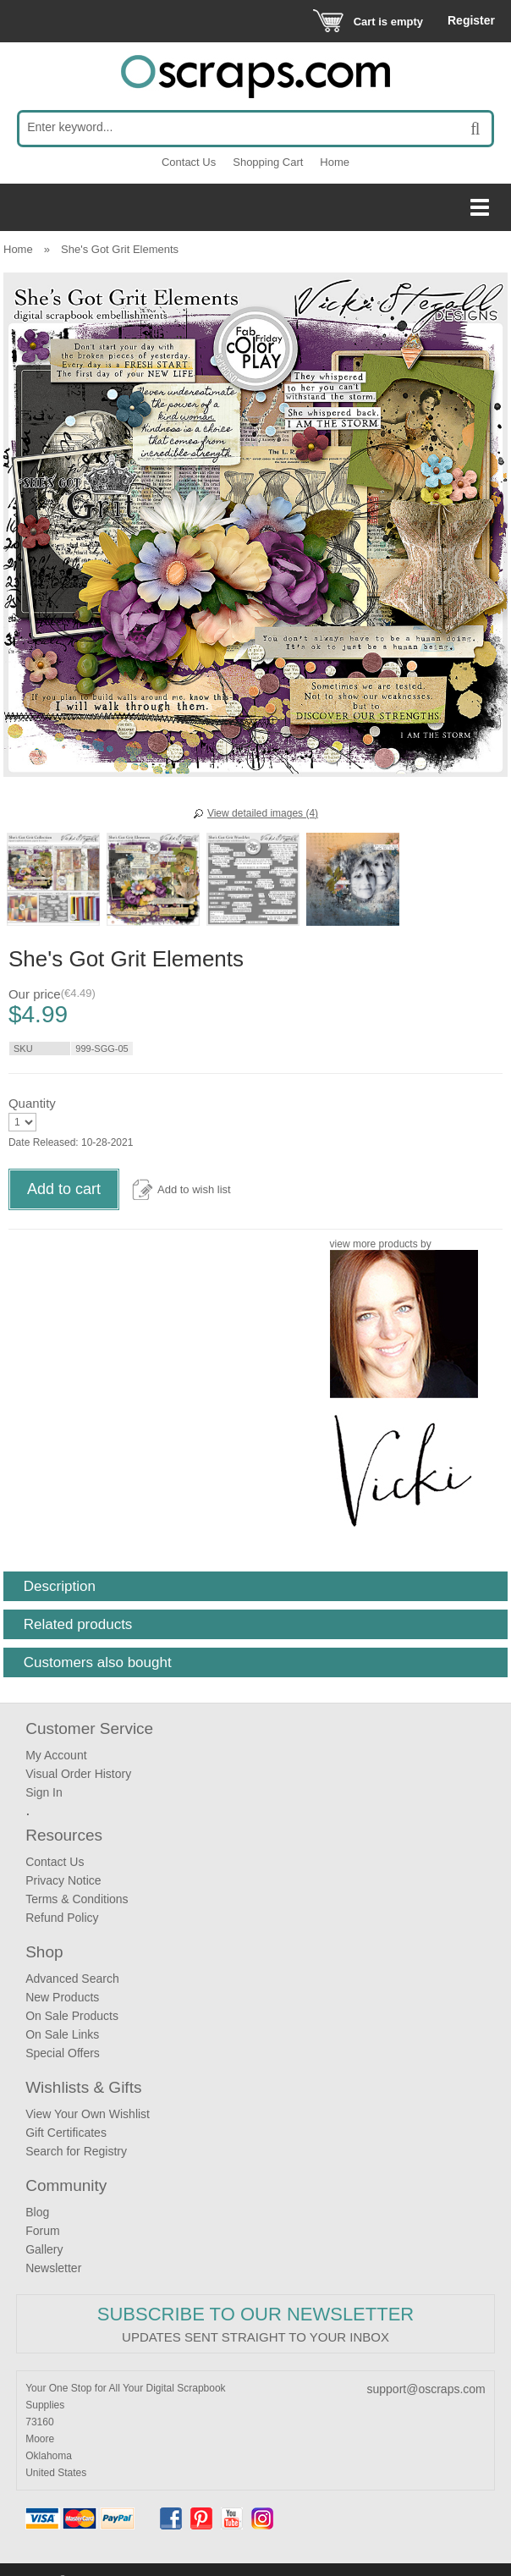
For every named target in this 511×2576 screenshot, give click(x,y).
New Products (62, 1997)
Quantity (32, 1103)
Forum (42, 2230)
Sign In (44, 1792)
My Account (55, 1755)
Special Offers (62, 2053)
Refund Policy (61, 1917)
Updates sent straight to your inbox (255, 2337)
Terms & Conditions (76, 1899)
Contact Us (189, 162)
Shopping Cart (268, 162)
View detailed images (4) (262, 813)
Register (471, 20)
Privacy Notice (63, 1880)
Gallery (44, 2249)
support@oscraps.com (426, 2389)
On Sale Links (62, 2034)
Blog (37, 2212)
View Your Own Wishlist (87, 2114)
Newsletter (53, 2268)
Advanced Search (72, 1978)
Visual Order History (78, 1774)
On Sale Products (71, 2016)
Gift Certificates (66, 2132)
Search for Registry (76, 2151)
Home (334, 162)
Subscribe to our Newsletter (255, 2314)
